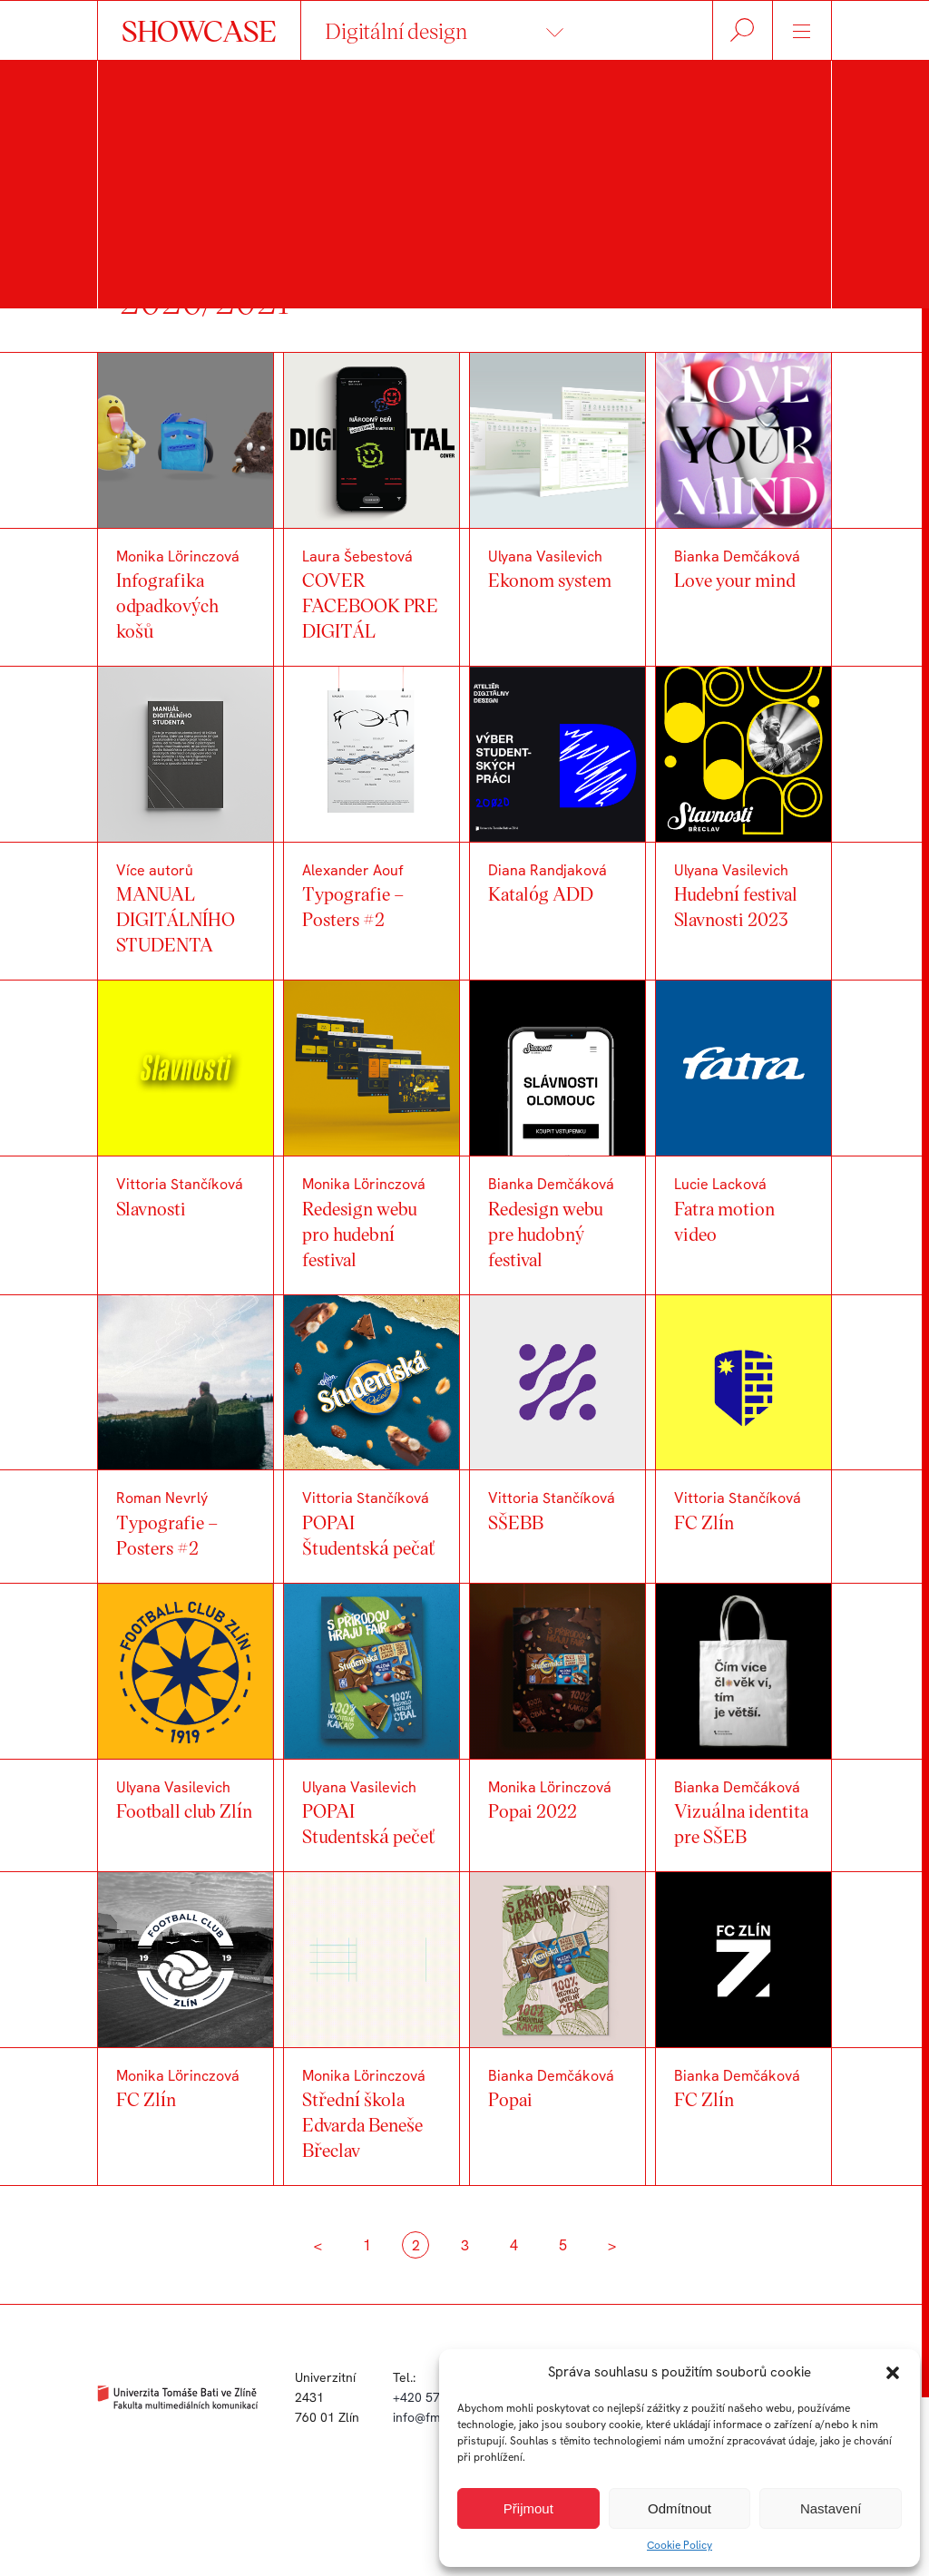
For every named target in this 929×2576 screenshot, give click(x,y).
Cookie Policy (679, 2545)
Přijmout (528, 2508)
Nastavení (831, 2508)
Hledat (742, 30)
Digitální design (396, 30)
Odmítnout (679, 2508)
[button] (893, 2373)
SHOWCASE (199, 30)
